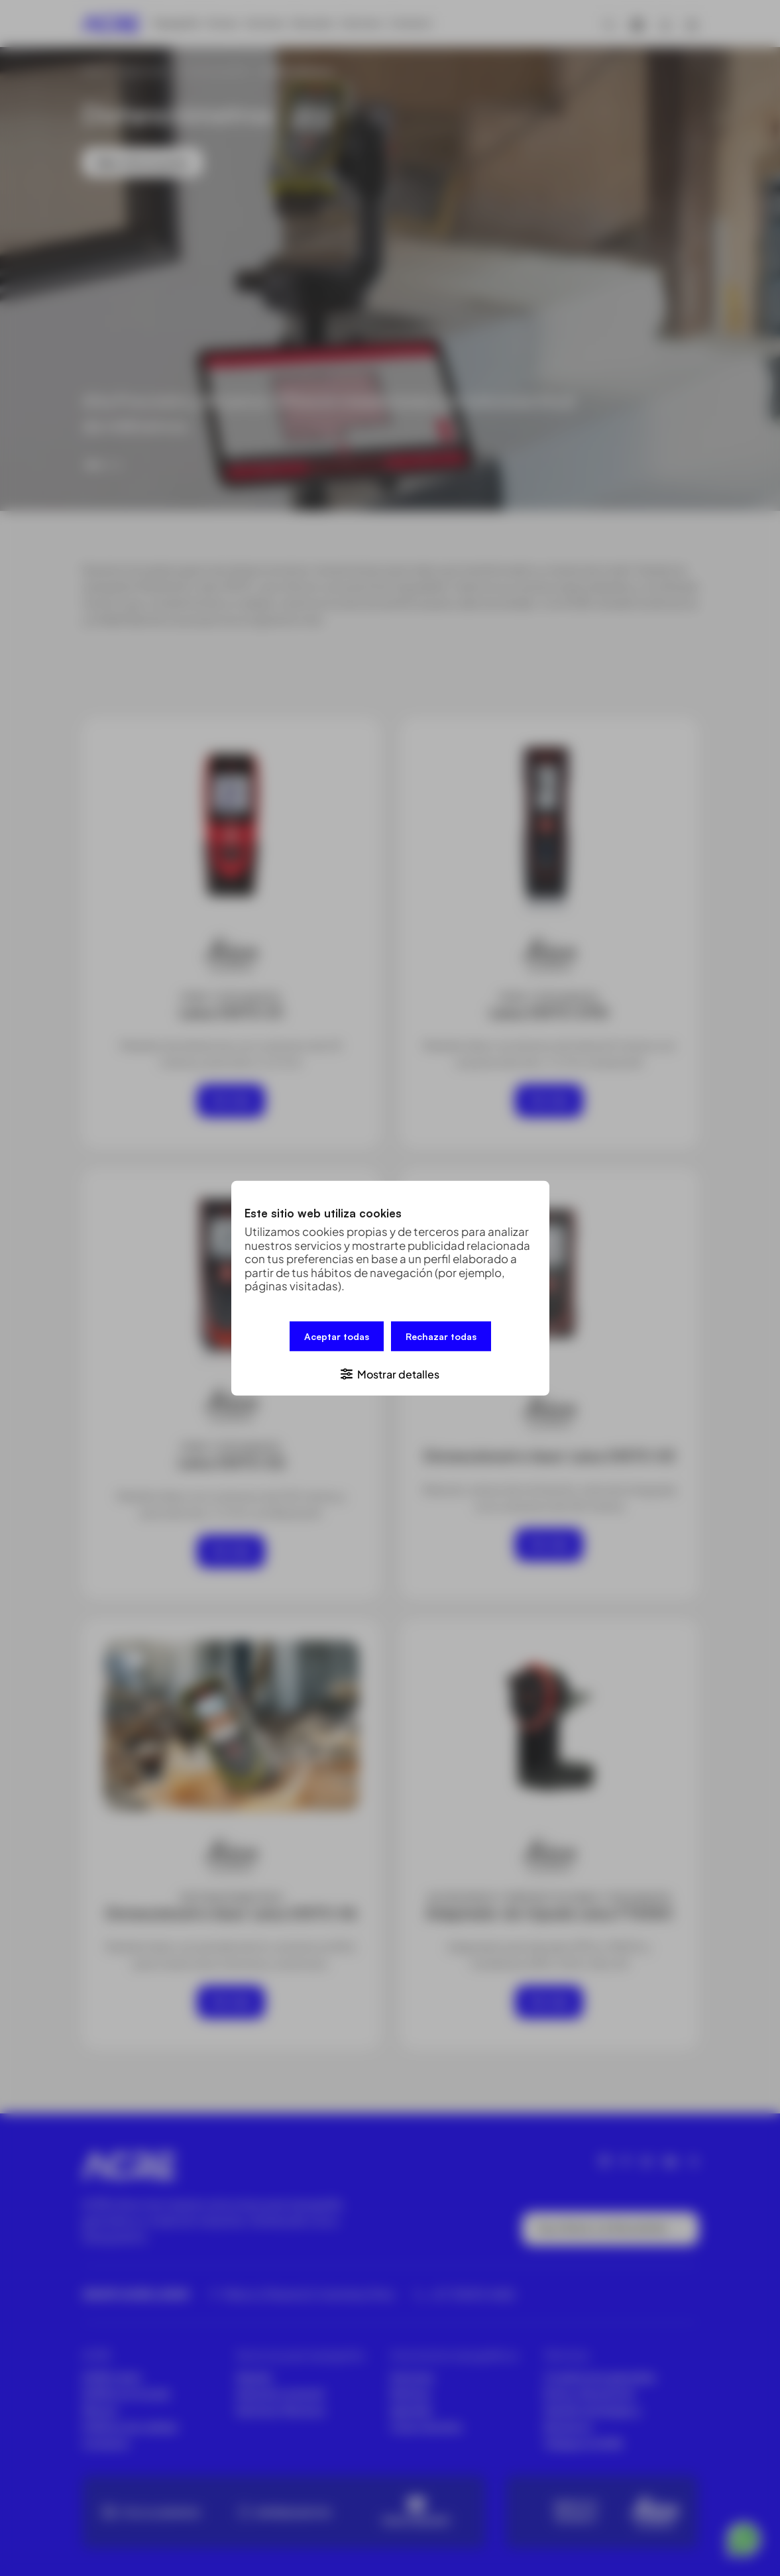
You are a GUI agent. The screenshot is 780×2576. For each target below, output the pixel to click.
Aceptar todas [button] (336, 1337)
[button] (390, 1371)
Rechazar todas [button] (441, 1337)
